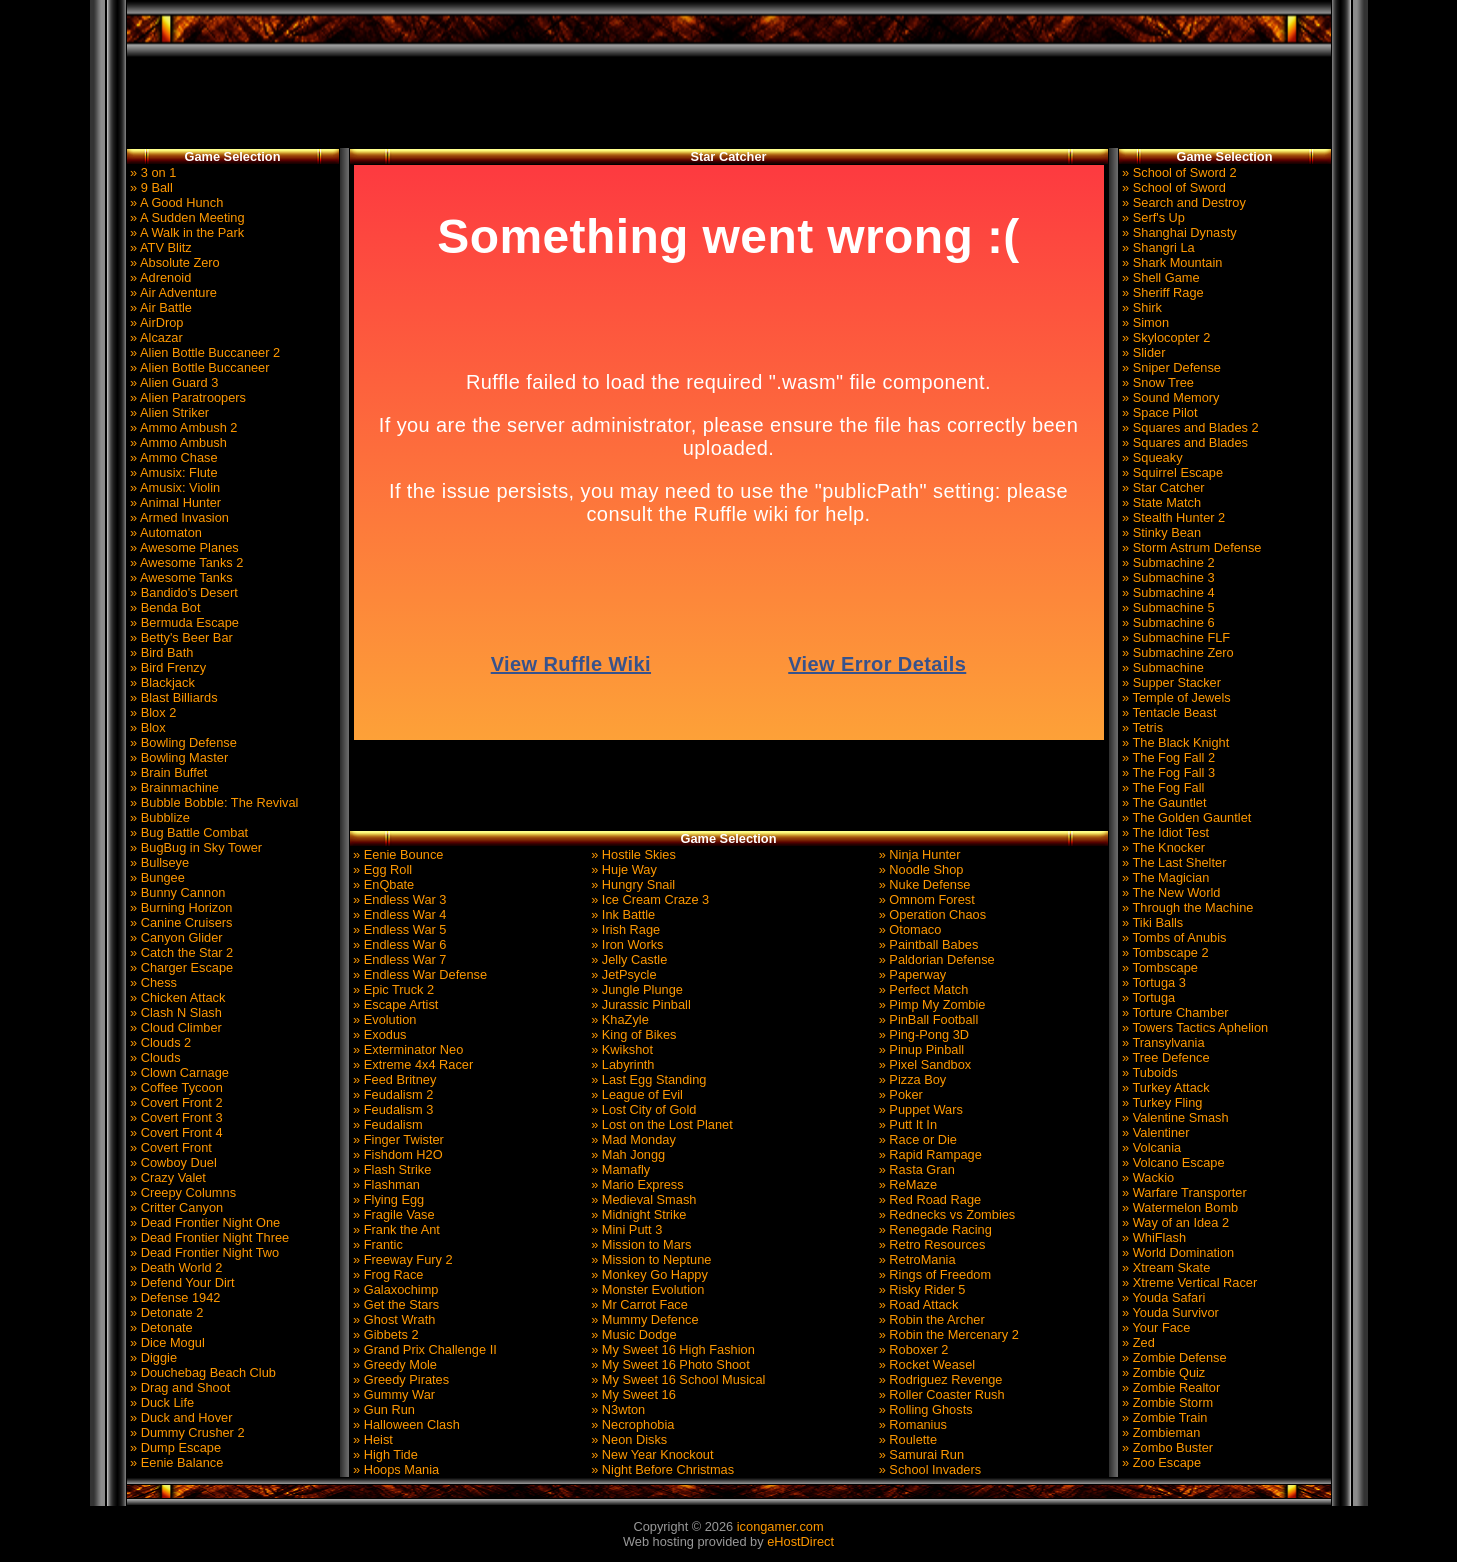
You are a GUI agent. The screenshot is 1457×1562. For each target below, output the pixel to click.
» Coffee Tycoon (175, 1087)
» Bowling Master (178, 757)
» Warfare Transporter (1183, 1192)
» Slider (1142, 352)
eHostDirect (800, 1541)
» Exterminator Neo (407, 1049)
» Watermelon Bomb (1179, 1207)
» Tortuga (1147, 997)
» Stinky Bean (1160, 532)
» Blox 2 (152, 712)
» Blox (146, 727)
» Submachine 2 (1167, 562)
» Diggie (152, 1357)
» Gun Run (382, 1409)
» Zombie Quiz (1162, 1372)
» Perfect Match (921, 989)
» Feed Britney (393, 1079)
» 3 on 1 (152, 172)
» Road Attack (916, 1304)
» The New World (1170, 892)
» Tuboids (1148, 1072)
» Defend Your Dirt (181, 1282)
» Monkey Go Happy (648, 1274)
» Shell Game (1159, 277)
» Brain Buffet (167, 772)
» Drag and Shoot (179, 1387)
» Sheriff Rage (1161, 292)
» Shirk (1140, 307)
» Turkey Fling (1161, 1102)
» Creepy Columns (182, 1192)
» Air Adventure (172, 292)
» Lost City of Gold (642, 1109)
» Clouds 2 (159, 1042)
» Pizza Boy (910, 1079)
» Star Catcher (1162, 487)
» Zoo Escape (1160, 1462)
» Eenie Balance (175, 1462)
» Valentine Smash (1174, 1117)
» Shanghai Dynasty (1178, 232)
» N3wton (617, 1409)
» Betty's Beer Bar (180, 637)
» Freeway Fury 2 (401, 1259)
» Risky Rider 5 (920, 1289)
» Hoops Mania (395, 1469)
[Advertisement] (729, 103)
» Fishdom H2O (396, 1154)
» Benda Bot (164, 607)
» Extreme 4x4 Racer (412, 1064)
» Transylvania (1162, 1042)
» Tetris (1141, 727)
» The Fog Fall (1162, 787)
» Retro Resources (930, 1244)
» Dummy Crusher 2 (186, 1432)
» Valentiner (1154, 1132)
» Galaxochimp (394, 1289)
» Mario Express (636, 1184)
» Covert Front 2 (175, 1102)
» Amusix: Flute (172, 472)
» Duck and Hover (180, 1417)
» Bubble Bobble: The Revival (213, 802)
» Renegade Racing (933, 1229)
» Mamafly (619, 1169)
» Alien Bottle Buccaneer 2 (204, 352)
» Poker (899, 1094)
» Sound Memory (1169, 397)
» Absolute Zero (173, 262)
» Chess (152, 982)
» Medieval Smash (642, 1199)
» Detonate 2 (165, 1312)
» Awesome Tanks (180, 577)
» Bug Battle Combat (188, 832)
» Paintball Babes (926, 944)
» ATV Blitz (159, 247)
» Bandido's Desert (182, 592)
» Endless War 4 (398, 914)
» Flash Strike (391, 1169)
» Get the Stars (395, 1304)
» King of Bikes (632, 1034)
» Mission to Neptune (650, 1259)
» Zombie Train (1163, 1417)
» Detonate (160, 1327)
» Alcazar (155, 337)
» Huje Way (622, 869)
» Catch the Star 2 (180, 952)
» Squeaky (1151, 457)
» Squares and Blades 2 (1189, 427)
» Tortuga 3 (1152, 982)
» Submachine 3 (1167, 577)
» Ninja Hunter (917, 854)
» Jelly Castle (628, 959)
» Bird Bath (160, 652)
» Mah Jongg (627, 1154)
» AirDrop (155, 322)
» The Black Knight (1174, 742)
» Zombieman (1160, 1432)
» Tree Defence (1164, 1057)
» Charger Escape (180, 967)
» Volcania (1150, 1147)
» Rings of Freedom (933, 1274)
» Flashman (385, 1184)
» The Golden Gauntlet (1185, 817)
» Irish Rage (624, 929)
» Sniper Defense (1170, 367)
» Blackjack (161, 682)
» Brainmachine (173, 787)
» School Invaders (928, 1469)
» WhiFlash (1153, 1237)
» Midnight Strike (637, 1214)
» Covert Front (169, 1147)
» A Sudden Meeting (186, 217)
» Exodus (378, 1034)
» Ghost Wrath (393, 1319)
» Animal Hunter (174, 502)
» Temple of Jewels (1175, 697)
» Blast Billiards (172, 697)
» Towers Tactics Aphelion (1194, 1027)
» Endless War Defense (419, 974)
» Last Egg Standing (647, 1079)
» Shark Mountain (1171, 262)
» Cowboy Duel (172, 1162)
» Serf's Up (1152, 217)
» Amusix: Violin (174, 487)
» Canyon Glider (175, 937)
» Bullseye (158, 862)
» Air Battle (159, 307)
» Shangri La (1157, 247)
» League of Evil (635, 1094)
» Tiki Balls (1151, 922)
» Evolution (383, 1019)
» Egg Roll (381, 869)
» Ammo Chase (172, 457)
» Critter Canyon (175, 1207)
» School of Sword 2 (1178, 172)
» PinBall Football (926, 1019)
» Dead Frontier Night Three (208, 1237)
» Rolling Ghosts (923, 1409)
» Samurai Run (919, 1454)
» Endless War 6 (398, 944)
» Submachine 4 (1167, 592)
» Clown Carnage (178, 1072)
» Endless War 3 (398, 899)
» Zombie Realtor (1170, 1387)
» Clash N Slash (174, 1012)
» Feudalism (386, 1124)
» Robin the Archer (930, 1319)
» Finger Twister (397, 1139)
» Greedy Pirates (400, 1379)
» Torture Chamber (1174, 1012)
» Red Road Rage (928, 1199)
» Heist (371, 1439)
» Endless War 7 (398, 959)
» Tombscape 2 (1164, 952)
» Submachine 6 (1167, 622)
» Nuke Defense (922, 884)
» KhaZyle (618, 1019)
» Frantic (376, 1244)
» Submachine (1161, 667)
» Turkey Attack (1164, 1087)
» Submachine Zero (1176, 652)
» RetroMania (915, 1259)
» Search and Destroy (1182, 202)
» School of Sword (1172, 187)
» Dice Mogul (166, 1342)
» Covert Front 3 (175, 1117)
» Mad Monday (632, 1139)
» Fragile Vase (392, 1214)
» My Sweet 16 (632, 1394)
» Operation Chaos (930, 914)
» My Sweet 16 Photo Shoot (669, 1364)
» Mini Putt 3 (625, 1229)
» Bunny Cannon (176, 892)
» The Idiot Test (1164, 832)
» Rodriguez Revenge (938, 1379)
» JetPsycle (622, 974)
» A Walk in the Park (186, 232)
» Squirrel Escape (1171, 472)
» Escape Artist (394, 1004)
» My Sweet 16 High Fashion (671, 1349)
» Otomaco (908, 929)
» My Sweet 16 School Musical (677, 1379)
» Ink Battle (622, 914)
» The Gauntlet (1163, 802)
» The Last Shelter (1173, 862)
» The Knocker (1162, 847)
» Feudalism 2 (392, 1094)
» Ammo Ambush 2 (182, 427)
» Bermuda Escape (183, 622)
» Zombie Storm (1166, 1402)
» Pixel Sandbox (923, 1064)
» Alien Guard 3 (173, 382)
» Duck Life (161, 1402)
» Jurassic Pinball (639, 1004)
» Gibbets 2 (384, 1334)
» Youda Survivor (1169, 1312)
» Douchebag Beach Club (201, 1372)
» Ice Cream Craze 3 (649, 899)
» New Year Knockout (651, 1454)
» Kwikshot (620, 1049)
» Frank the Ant (395, 1229)
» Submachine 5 (1167, 607)
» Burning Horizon (180, 907)
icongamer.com (780, 1526)
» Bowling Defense (182, 742)
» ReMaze (906, 1184)
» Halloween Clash (405, 1424)
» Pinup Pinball (919, 1049)
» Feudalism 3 (392, 1109)
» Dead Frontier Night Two (203, 1252)
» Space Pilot (1158, 412)
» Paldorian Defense (935, 959)
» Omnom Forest (925, 899)
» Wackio (1147, 1177)
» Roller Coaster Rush (939, 1394)
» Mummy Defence (643, 1319)
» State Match (1160, 502)
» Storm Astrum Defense (1190, 547)
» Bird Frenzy (167, 667)
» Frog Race (387, 1274)
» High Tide (384, 1454)
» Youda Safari (1162, 1297)
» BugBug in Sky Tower (195, 847)
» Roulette (906, 1439)
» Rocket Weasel (925, 1364)
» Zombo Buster (1166, 1447)
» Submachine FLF (1175, 637)
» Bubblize (158, 817)
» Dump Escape (174, 1447)
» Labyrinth (621, 1064)
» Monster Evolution (646, 1289)
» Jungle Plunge (635, 989)
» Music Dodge (632, 1334)
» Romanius (911, 1424)
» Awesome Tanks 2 (185, 562)
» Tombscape (1158, 967)
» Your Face (1155, 1327)
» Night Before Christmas (661, 1469)
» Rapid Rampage (928, 1154)
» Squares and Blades (1183, 442)
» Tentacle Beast (1168, 712)
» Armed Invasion (178, 517)
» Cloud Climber (174, 1027)
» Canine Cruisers (180, 922)
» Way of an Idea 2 (1174, 1222)
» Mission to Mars (640, 1244)
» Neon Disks (628, 1439)
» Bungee (156, 877)
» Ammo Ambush (177, 442)
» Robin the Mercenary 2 (947, 1334)
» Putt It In (906, 1124)
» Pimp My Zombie (930, 1004)
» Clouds (154, 1057)
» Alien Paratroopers (187, 397)
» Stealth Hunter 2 (1172, 517)
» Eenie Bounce (397, 854)
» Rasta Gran (915, 1169)
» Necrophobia (631, 1424)
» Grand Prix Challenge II (423, 1349)
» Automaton (164, 532)
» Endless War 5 (398, 929)
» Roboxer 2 (911, 1349)
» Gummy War (393, 1394)
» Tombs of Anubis (1173, 937)
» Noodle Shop (919, 869)
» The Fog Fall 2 (1167, 757)
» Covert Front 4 (175, 1132)
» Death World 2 (175, 1267)
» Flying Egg (387, 1199)
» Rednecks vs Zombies (945, 1214)
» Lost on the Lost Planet (660, 1124)
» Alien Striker (168, 412)
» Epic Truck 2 (392, 989)
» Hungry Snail (632, 884)
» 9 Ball (150, 187)
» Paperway (910, 974)
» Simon (1144, 322)
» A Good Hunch (175, 202)
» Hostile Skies (632, 854)
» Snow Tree (1156, 382)
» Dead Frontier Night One (204, 1222)
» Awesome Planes (183, 547)
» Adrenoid (159, 277)
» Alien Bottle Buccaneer (198, 367)
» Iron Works (626, 944)
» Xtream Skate (1165, 1267)
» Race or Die (916, 1139)
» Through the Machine (1186, 907)
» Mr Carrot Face (638, 1304)
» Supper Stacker (1170, 682)
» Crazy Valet (166, 1177)
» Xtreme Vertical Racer (1188, 1282)
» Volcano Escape (1172, 1162)
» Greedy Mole (394, 1364)
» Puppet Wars (919, 1109)
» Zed (1137, 1342)
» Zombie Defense (1173, 1357)
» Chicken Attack (176, 997)
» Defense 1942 (174, 1297)
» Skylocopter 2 (1165, 337)
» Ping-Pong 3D (922, 1034)
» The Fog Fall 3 (1167, 772)
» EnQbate (382, 884)
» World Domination (1177, 1252)
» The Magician (1164, 877)
